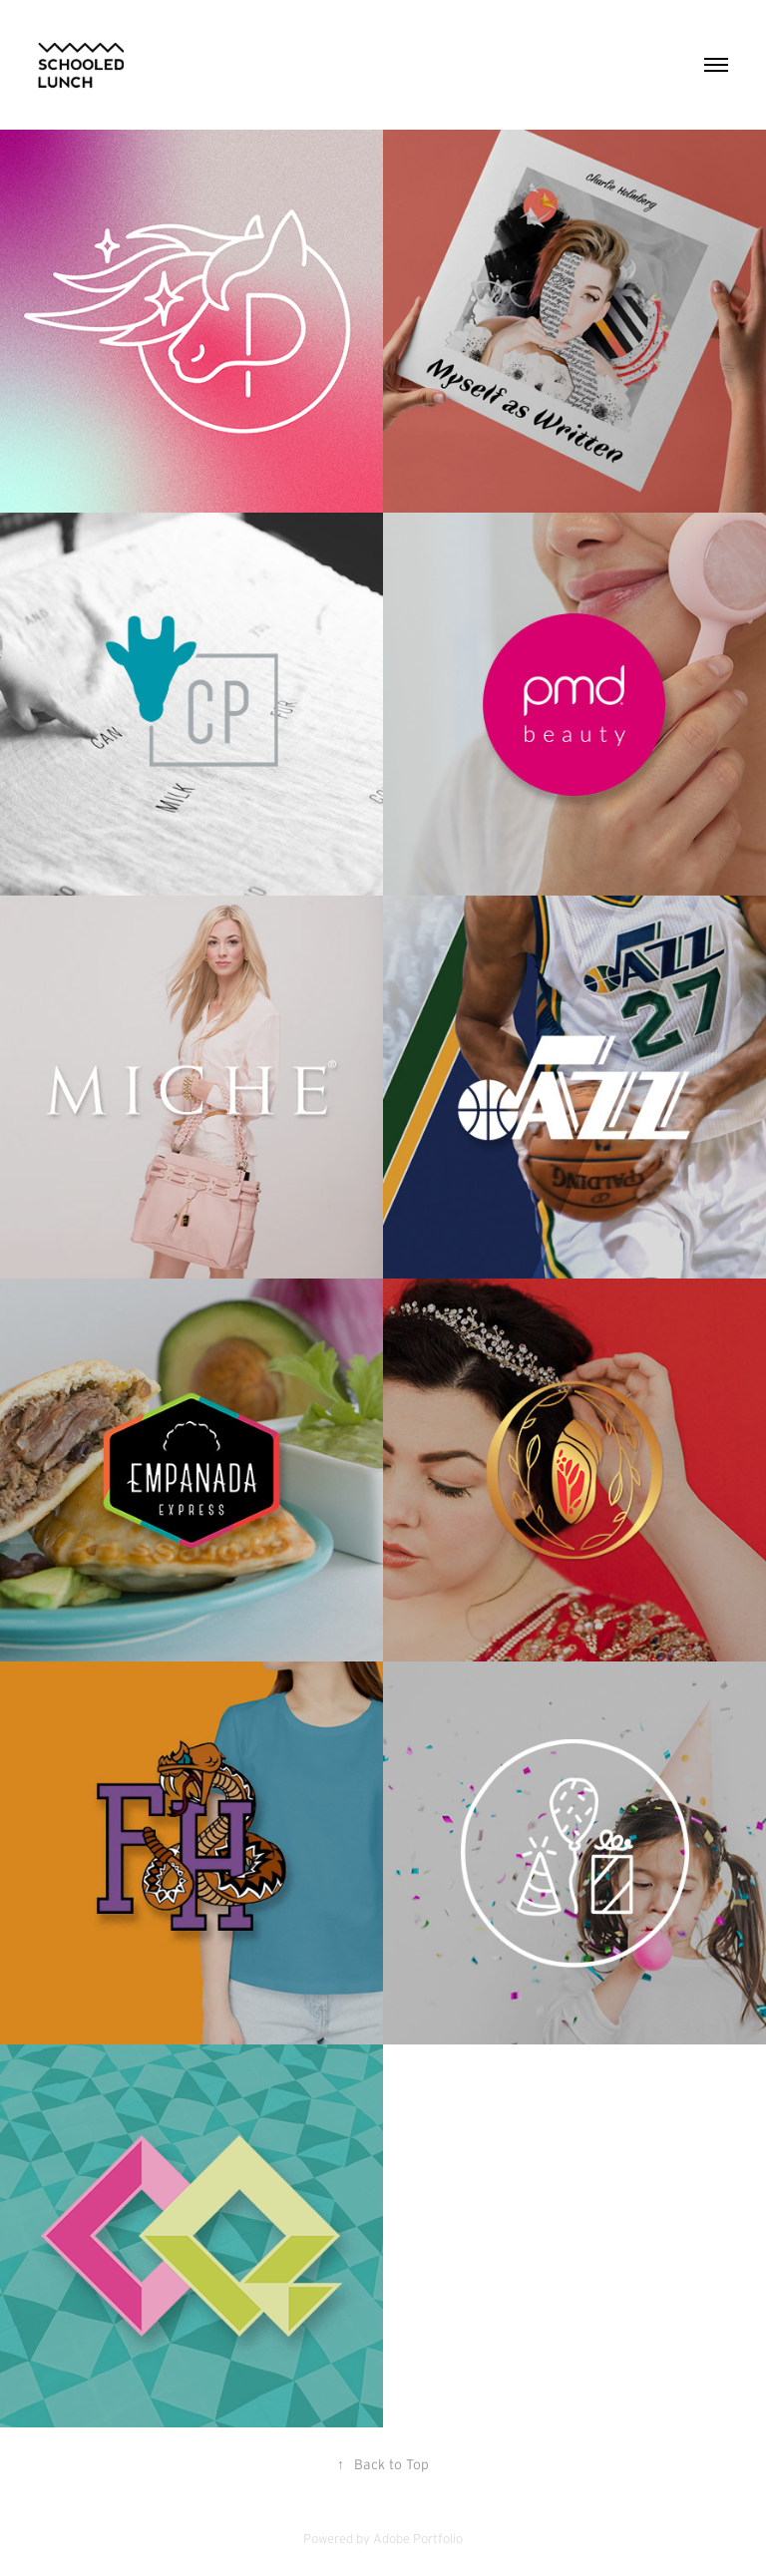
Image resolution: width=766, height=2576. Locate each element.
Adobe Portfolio (418, 2538)
